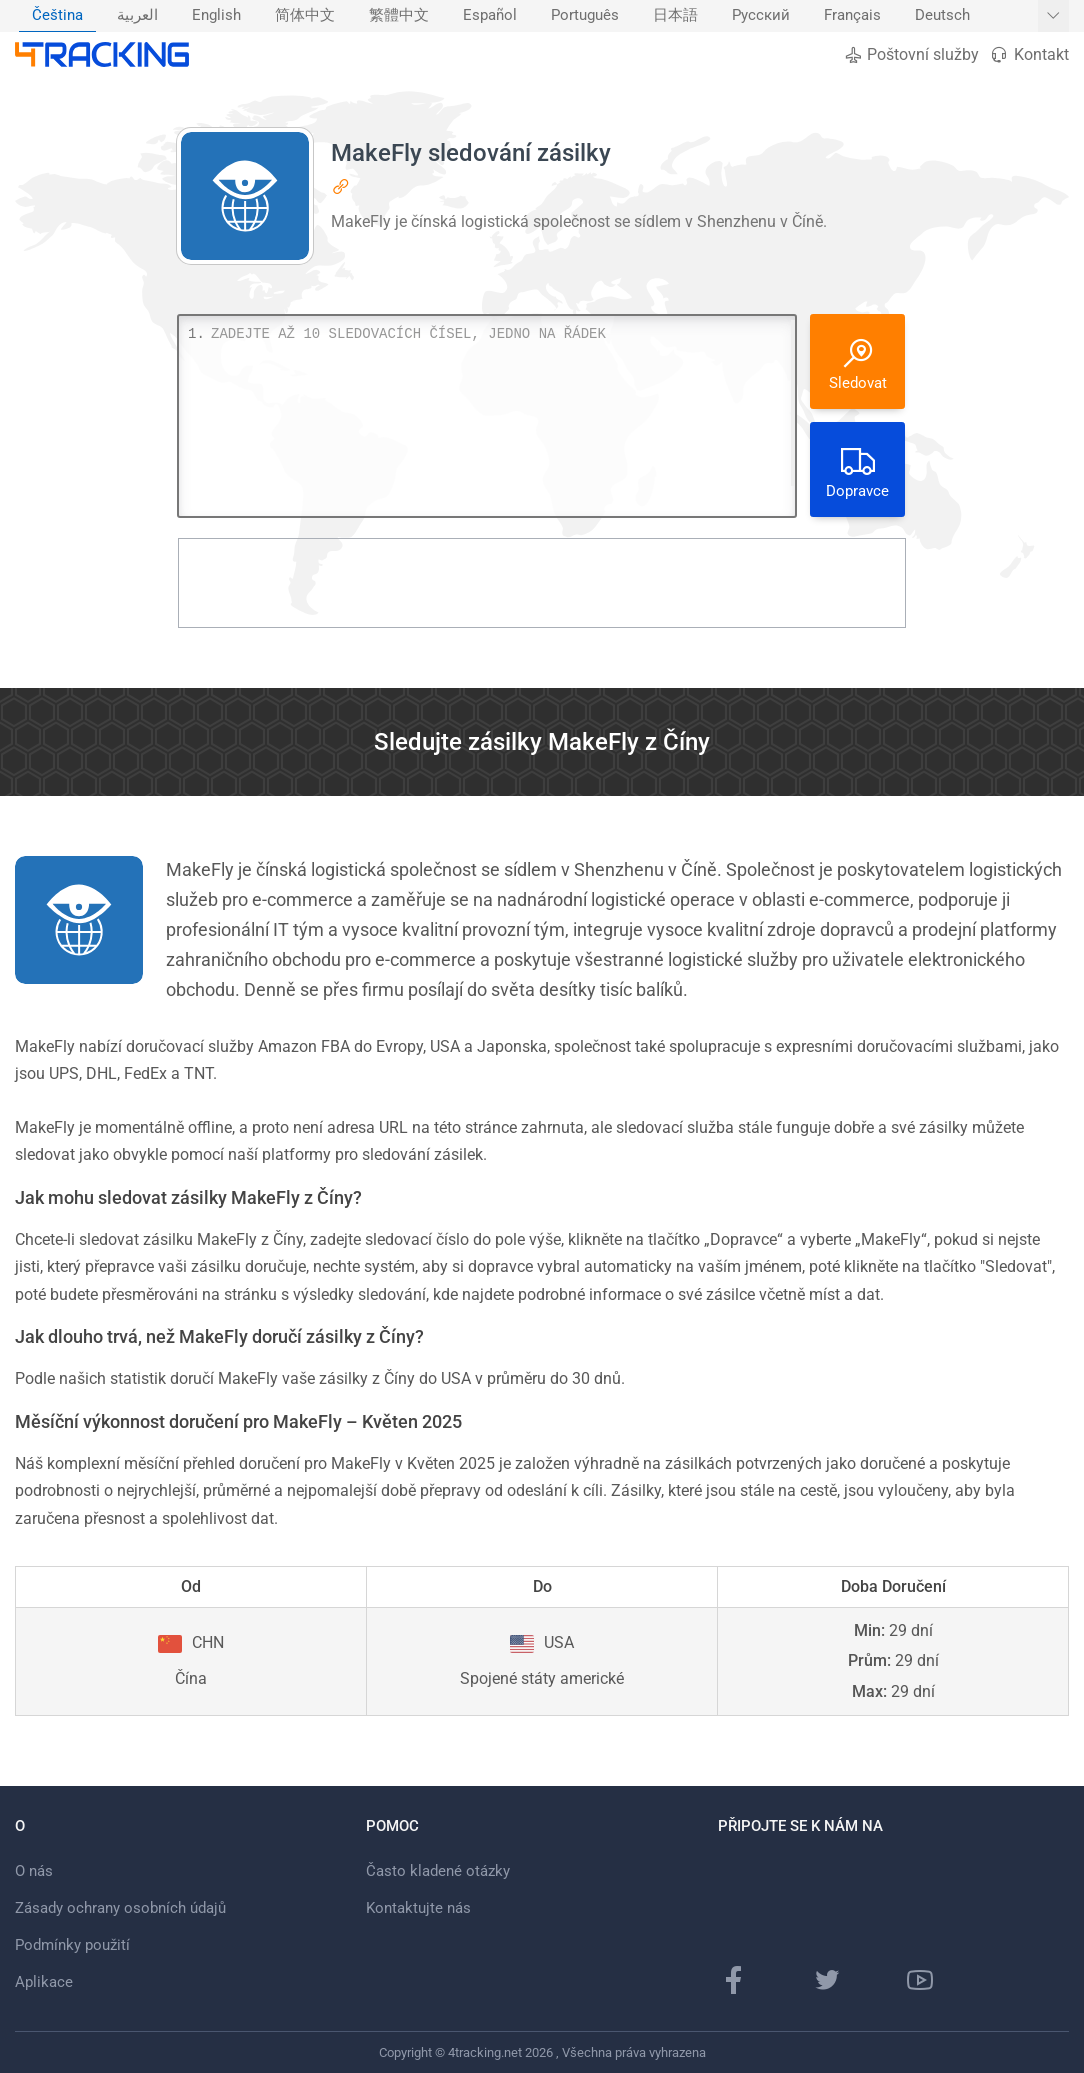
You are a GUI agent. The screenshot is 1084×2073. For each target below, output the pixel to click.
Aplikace (44, 1982)
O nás (34, 1871)
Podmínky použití (72, 1945)
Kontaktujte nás (418, 1908)
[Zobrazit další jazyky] (1053, 16)
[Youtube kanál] (920, 1980)
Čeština (57, 15)
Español (490, 15)
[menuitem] (57, 16)
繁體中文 (399, 15)
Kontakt (1029, 54)
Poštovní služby (911, 54)
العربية (137, 15)
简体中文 (305, 15)
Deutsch (942, 15)
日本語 (675, 15)
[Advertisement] (542, 583)
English (216, 15)
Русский (761, 15)
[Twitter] (827, 1980)
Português (585, 15)
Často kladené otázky (438, 1871)
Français (852, 15)
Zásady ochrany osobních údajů (120, 1908)
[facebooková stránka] (734, 1980)
